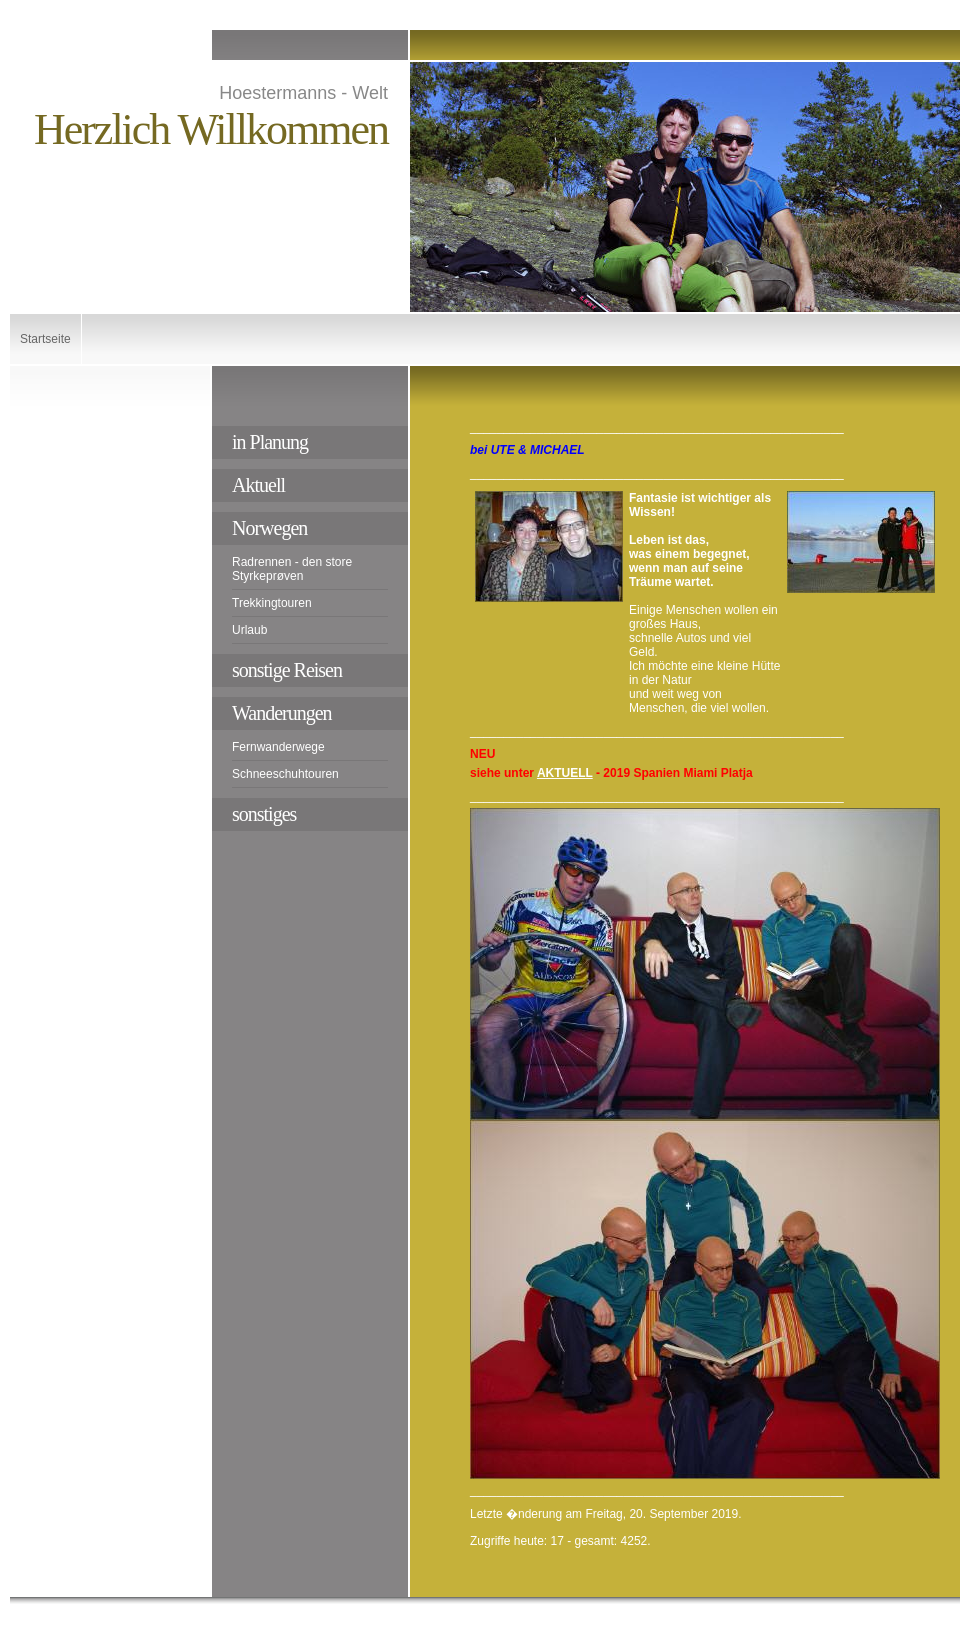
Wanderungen (282, 713)
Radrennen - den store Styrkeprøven (292, 569)
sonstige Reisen (287, 670)
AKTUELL (565, 773)
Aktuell (258, 485)
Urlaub (249, 630)
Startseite (45, 339)
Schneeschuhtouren (285, 774)
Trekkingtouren (272, 603)
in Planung (270, 442)
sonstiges (264, 814)
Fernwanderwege (278, 747)
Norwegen (269, 528)
